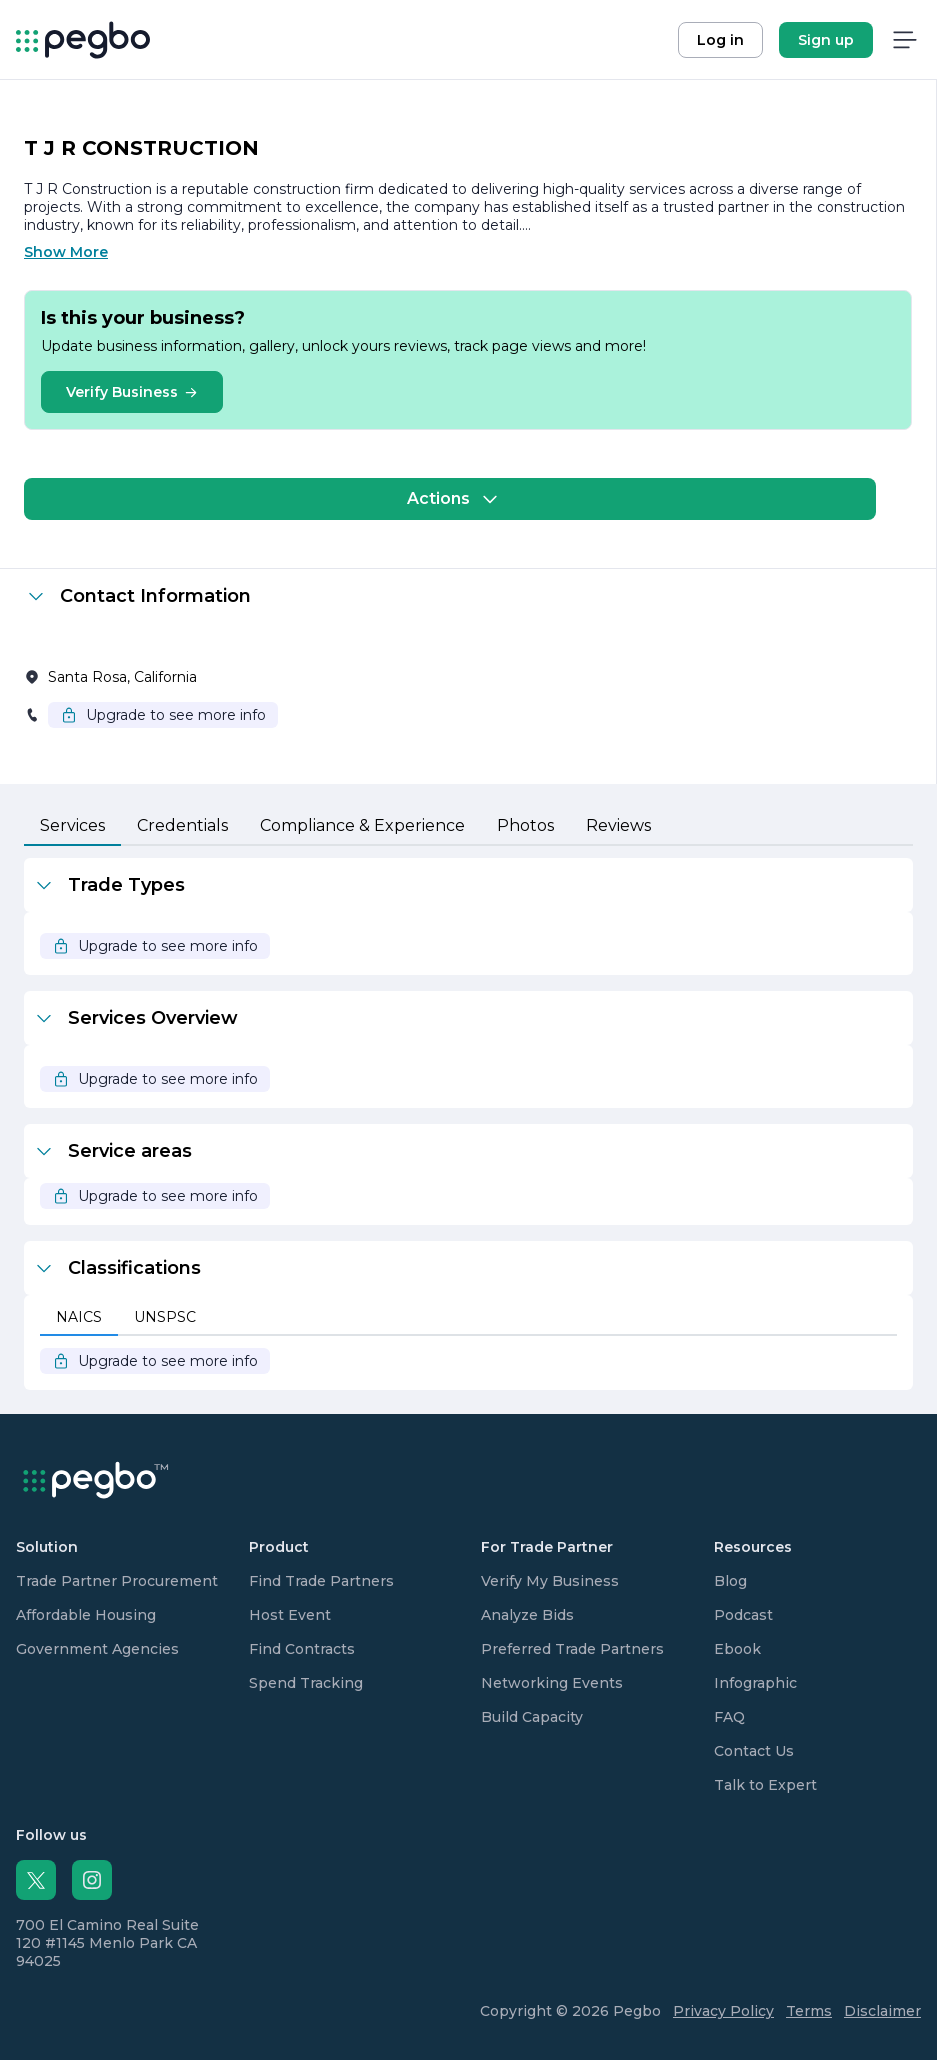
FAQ (729, 1717)
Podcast (743, 1615)
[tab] (72, 827)
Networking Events (552, 1683)
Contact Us (754, 1751)
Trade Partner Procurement (117, 1581)
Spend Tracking (306, 1683)
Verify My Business (550, 1581)
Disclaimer (882, 2011)
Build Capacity (532, 1717)
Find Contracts (302, 1649)
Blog (730, 1581)
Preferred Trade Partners (572, 1649)
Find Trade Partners (321, 1581)
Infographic (755, 1683)
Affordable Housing (86, 1615)
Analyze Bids (527, 1615)
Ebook (737, 1649)
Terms (809, 2011)
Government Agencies (97, 1649)
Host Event (290, 1615)
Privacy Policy (723, 2011)
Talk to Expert (765, 1785)
